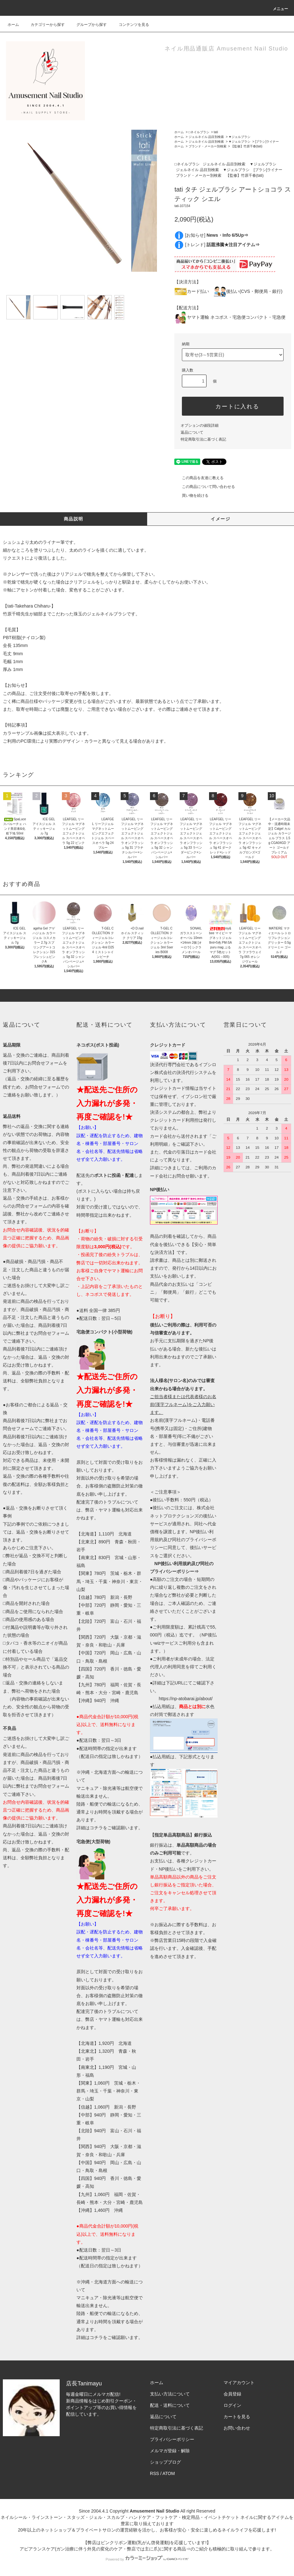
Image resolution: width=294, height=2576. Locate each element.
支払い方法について (170, 2393)
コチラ (96, 1827)
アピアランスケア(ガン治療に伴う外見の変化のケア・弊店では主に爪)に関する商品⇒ (105, 2548)
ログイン (232, 2405)
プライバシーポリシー (172, 2439)
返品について (192, 432)
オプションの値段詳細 (200, 425)
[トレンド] (222, 244)
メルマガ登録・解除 (170, 2450)
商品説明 (73, 518)
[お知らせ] (216, 235)
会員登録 (232, 2393)
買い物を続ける (191, 495)
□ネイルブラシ (199, 132)
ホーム (13, 24)
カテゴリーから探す (44, 24)
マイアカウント (239, 2382)
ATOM (169, 2473)
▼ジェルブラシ (240, 137)
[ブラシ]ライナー (267, 141)
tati (216, 132)
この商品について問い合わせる (204, 486)
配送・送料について (170, 2405)
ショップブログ (165, 2462)
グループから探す (88, 24)
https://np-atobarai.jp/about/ (186, 1698)
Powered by (146, 2559)
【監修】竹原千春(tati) (246, 146)
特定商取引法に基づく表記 (203, 439)
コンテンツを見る (130, 24)
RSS (154, 2473)
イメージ (220, 518)
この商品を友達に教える (199, 478)
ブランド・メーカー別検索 (207, 146)
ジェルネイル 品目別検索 (206, 137)
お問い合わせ (237, 2428)
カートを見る (237, 2416)
